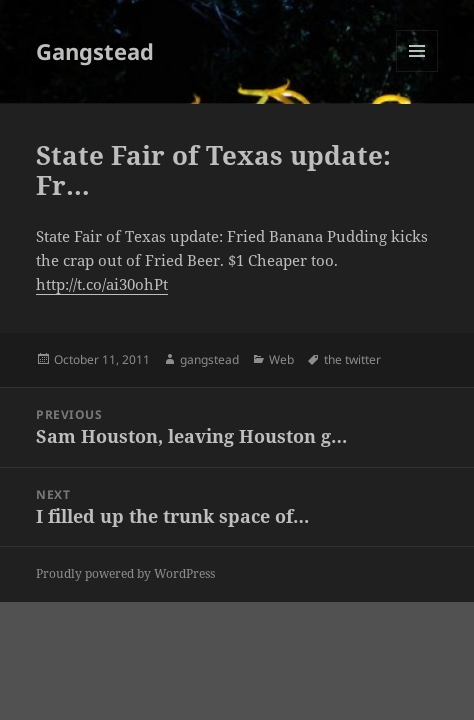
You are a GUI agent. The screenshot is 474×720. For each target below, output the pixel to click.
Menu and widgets (417, 71)
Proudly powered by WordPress (125, 573)
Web (281, 359)
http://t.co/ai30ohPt (102, 284)
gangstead (209, 359)
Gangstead (95, 51)
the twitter (352, 359)
